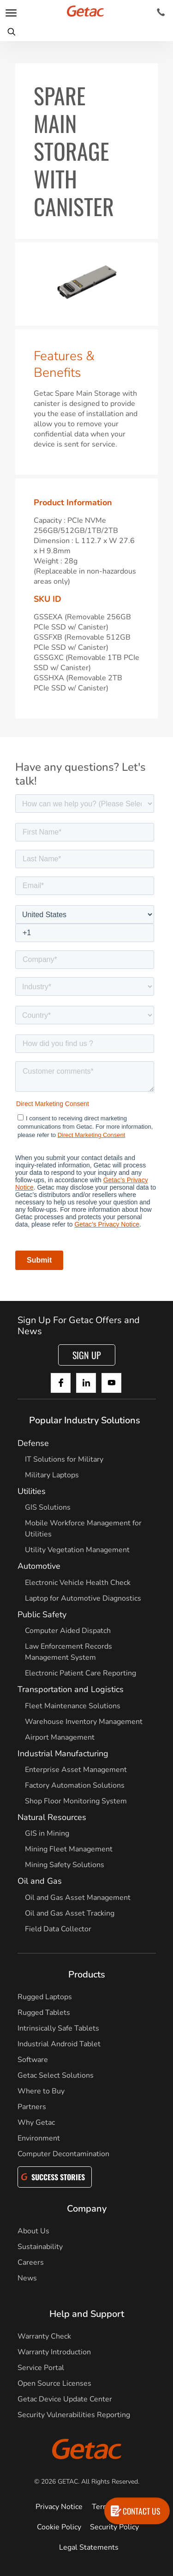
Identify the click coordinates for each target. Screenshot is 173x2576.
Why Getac (36, 2122)
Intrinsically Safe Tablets (58, 2028)
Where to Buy (41, 2091)
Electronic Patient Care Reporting (80, 1673)
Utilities (32, 1491)
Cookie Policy (59, 2527)
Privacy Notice (59, 2507)
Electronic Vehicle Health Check (78, 1583)
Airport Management (60, 1737)
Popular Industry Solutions (84, 1420)
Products (86, 1974)
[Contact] (160, 12)
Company (87, 2208)
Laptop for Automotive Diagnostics (83, 1598)
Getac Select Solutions (56, 2075)
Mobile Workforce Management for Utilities (83, 1528)
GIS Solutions (48, 1507)
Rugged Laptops (45, 1997)
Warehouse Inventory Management (84, 1722)
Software (33, 2060)
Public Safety (42, 1614)
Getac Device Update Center (65, 2399)
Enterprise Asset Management (76, 1770)
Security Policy (114, 2527)
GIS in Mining (47, 1833)
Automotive (39, 1566)
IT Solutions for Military (64, 1459)
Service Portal (41, 2368)
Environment (39, 2138)
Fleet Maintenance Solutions (72, 1706)
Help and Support (86, 2314)
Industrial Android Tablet (59, 2044)
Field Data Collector (58, 1929)
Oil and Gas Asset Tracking (69, 1913)
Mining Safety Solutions (64, 1865)
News (27, 2278)
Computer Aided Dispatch (68, 1631)
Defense (33, 1443)
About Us (33, 2231)
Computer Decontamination (63, 2154)
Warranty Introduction (54, 2352)
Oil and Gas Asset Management (78, 1898)
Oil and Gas (40, 1881)
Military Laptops (52, 1475)
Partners (32, 2107)
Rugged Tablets (44, 2013)
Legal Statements (89, 2547)
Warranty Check (44, 2336)
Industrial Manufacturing (63, 1753)
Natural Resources (52, 1817)
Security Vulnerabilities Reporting (74, 2415)
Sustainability (40, 2247)
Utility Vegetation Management (77, 1550)
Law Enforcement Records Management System (68, 1652)
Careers (31, 2262)
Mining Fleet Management (69, 1849)
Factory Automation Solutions (75, 1785)
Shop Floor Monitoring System (76, 1801)
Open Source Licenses (54, 2383)
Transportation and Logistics (71, 1689)
